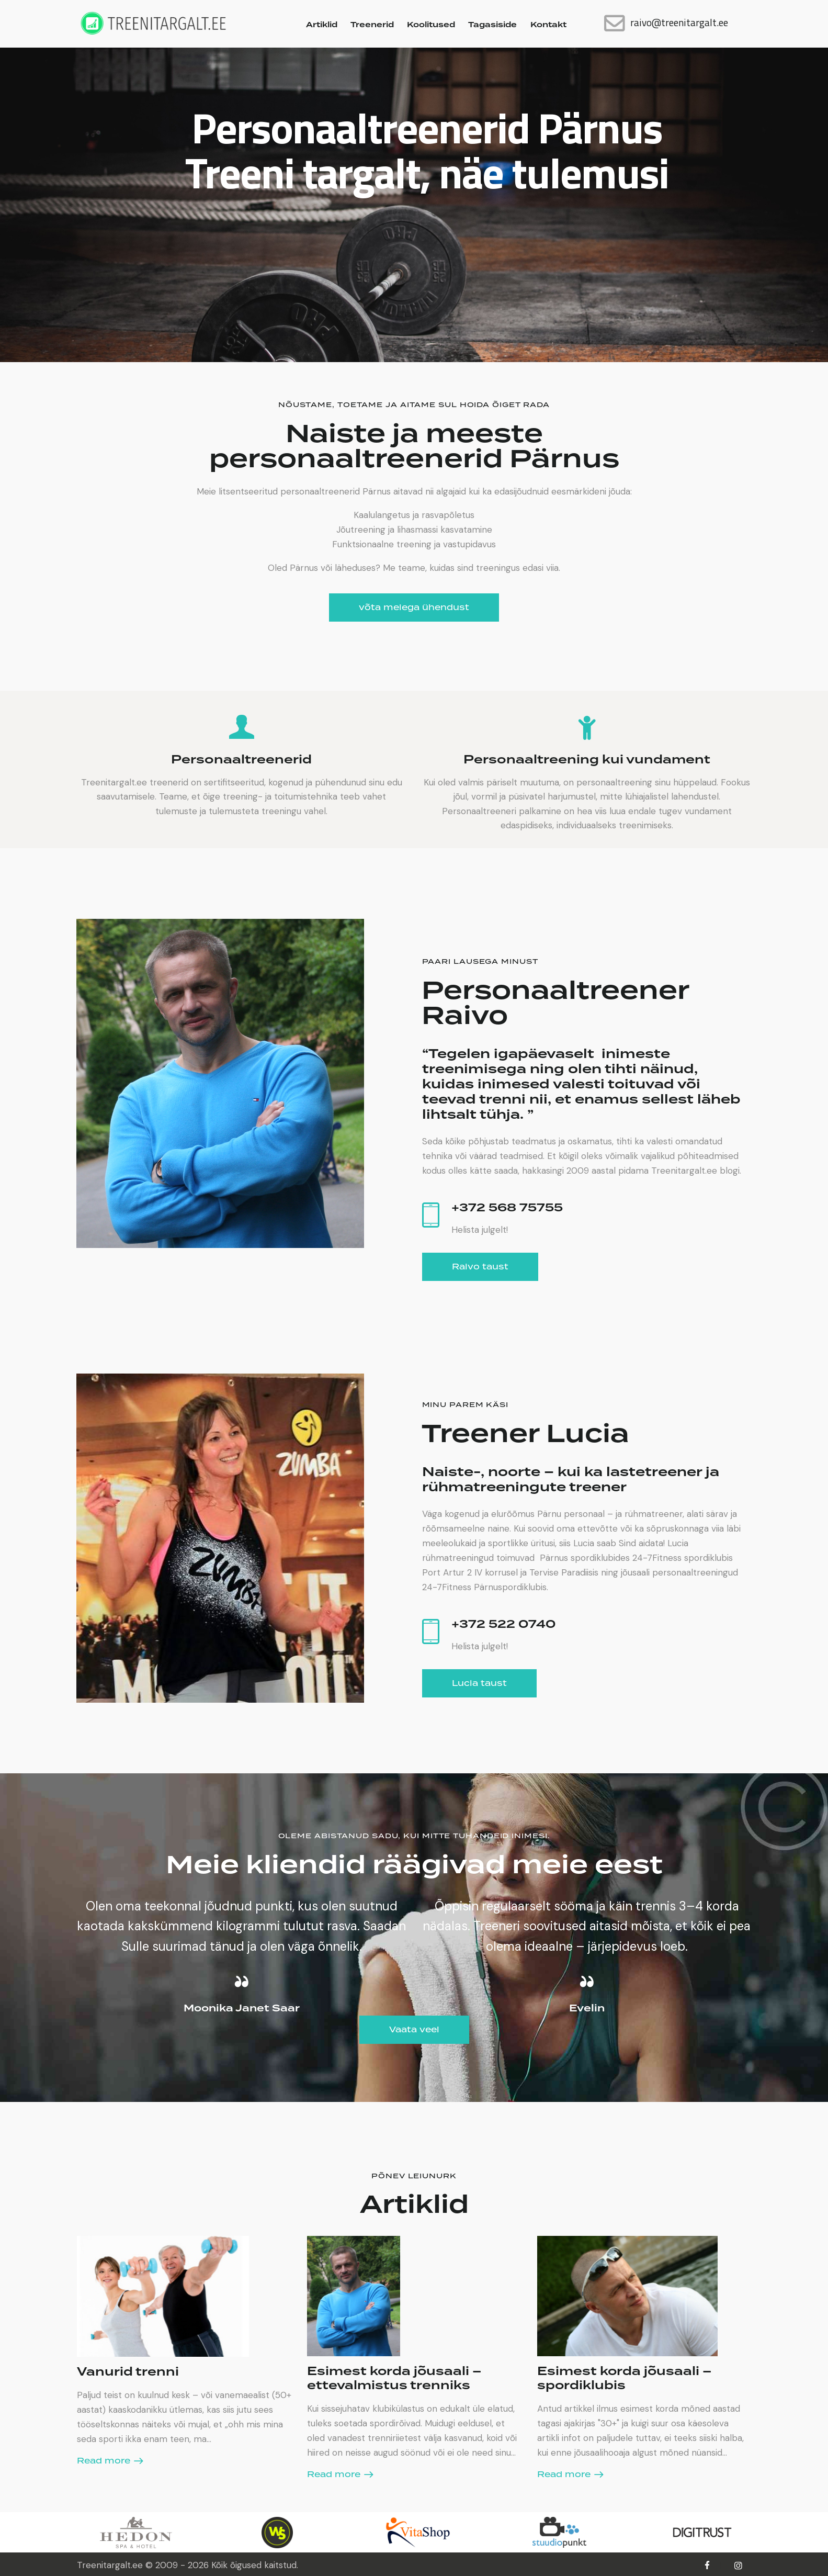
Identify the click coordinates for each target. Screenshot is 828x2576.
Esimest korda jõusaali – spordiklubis (624, 2379)
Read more (103, 2461)
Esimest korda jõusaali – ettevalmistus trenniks (394, 2379)
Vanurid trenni (128, 2372)
